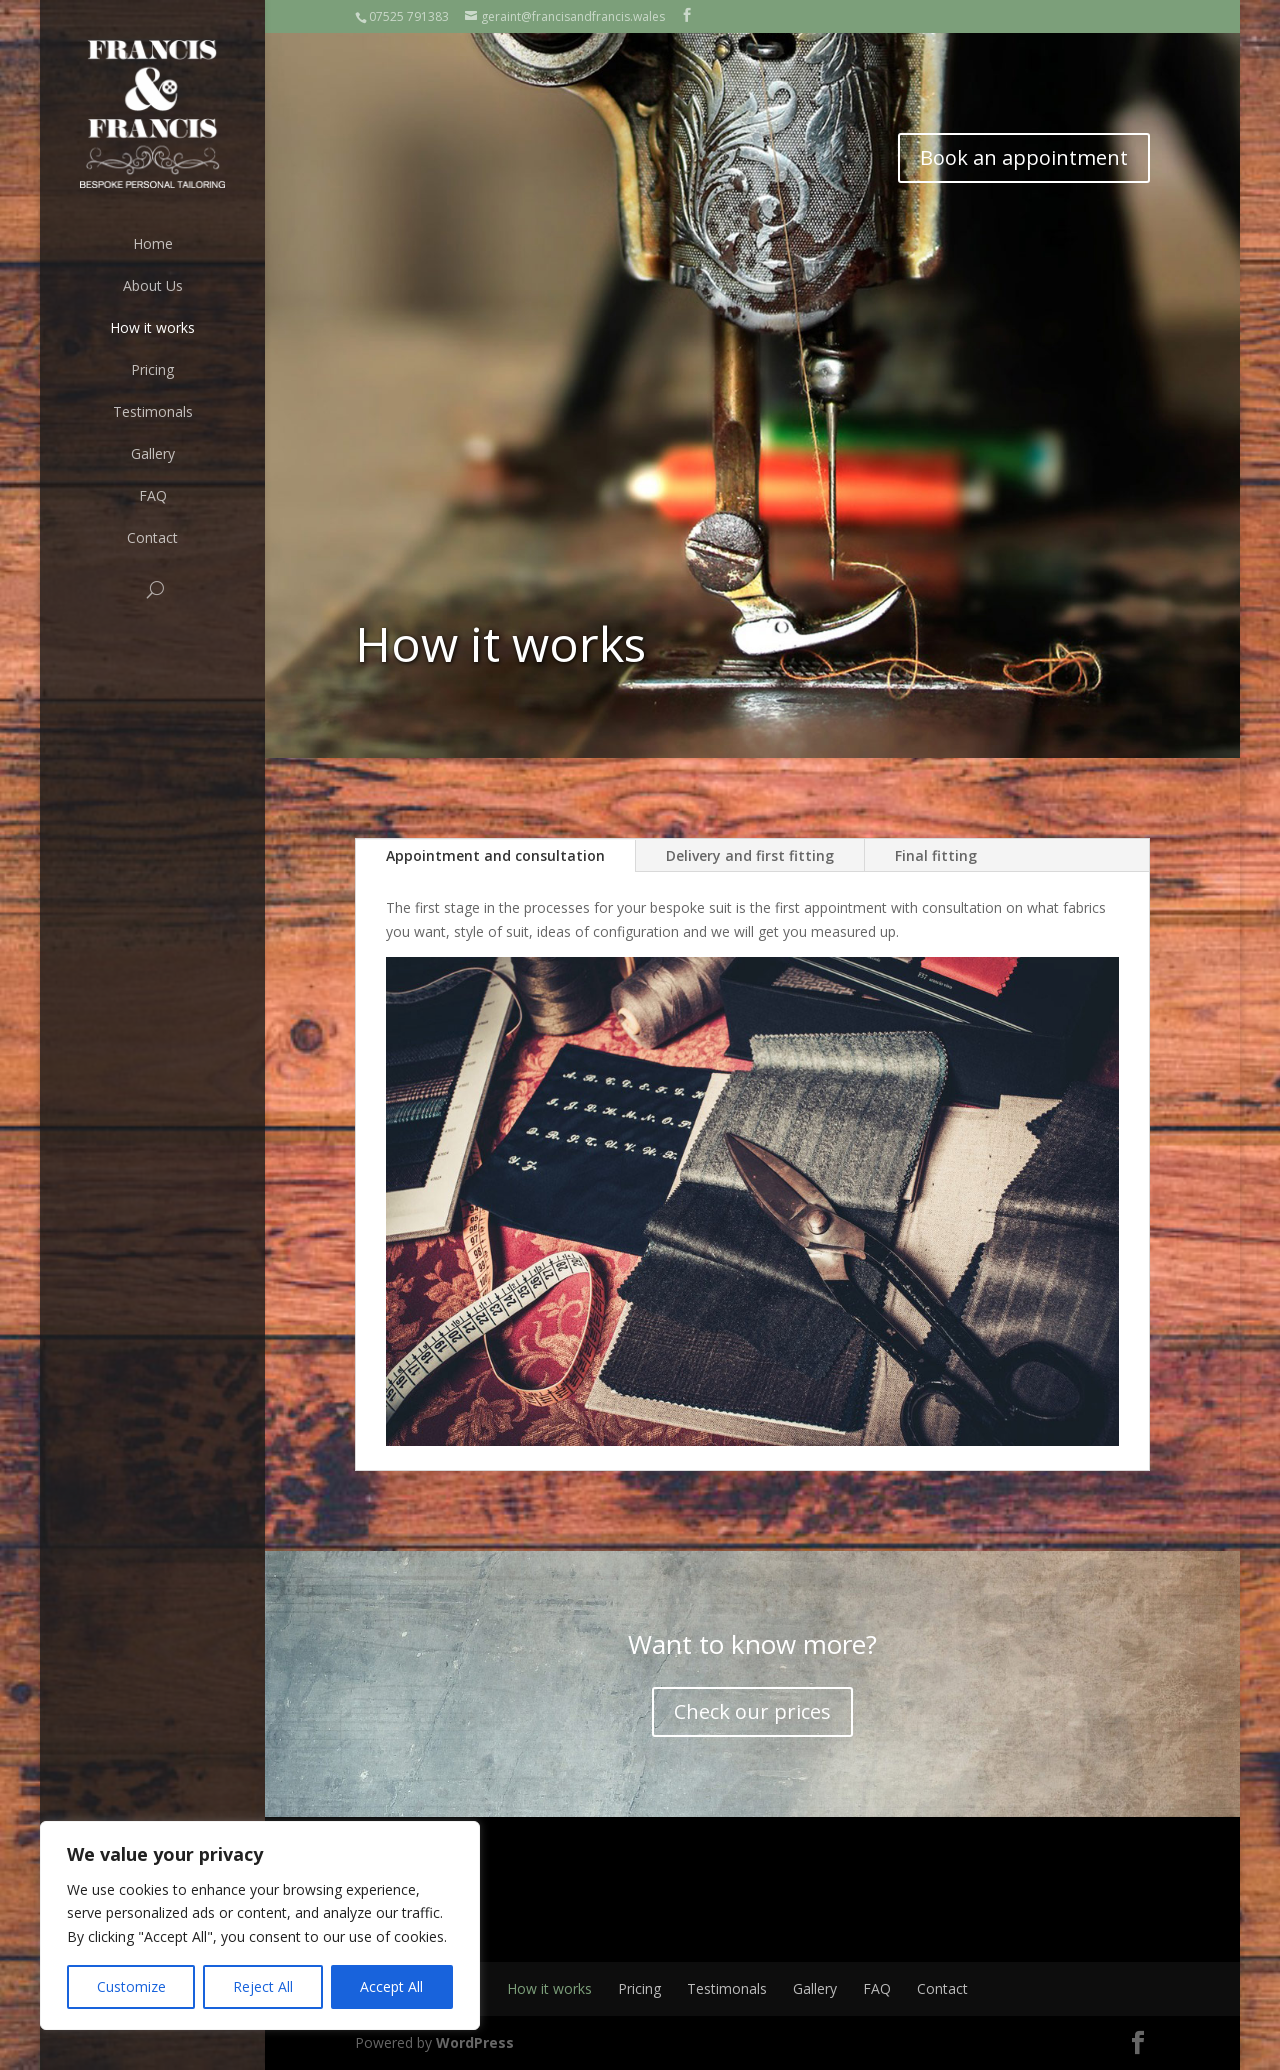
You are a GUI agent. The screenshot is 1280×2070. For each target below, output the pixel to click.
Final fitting (936, 855)
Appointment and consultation (495, 855)
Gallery (153, 453)
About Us (153, 285)
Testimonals (153, 411)
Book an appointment (1024, 157)
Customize (131, 1986)
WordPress (475, 2042)
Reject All (263, 1986)
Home (153, 243)
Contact (152, 537)
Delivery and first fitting (750, 855)
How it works (152, 327)
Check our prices (752, 1711)
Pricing (152, 369)
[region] (260, 1925)
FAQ (153, 495)
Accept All (391, 1986)
